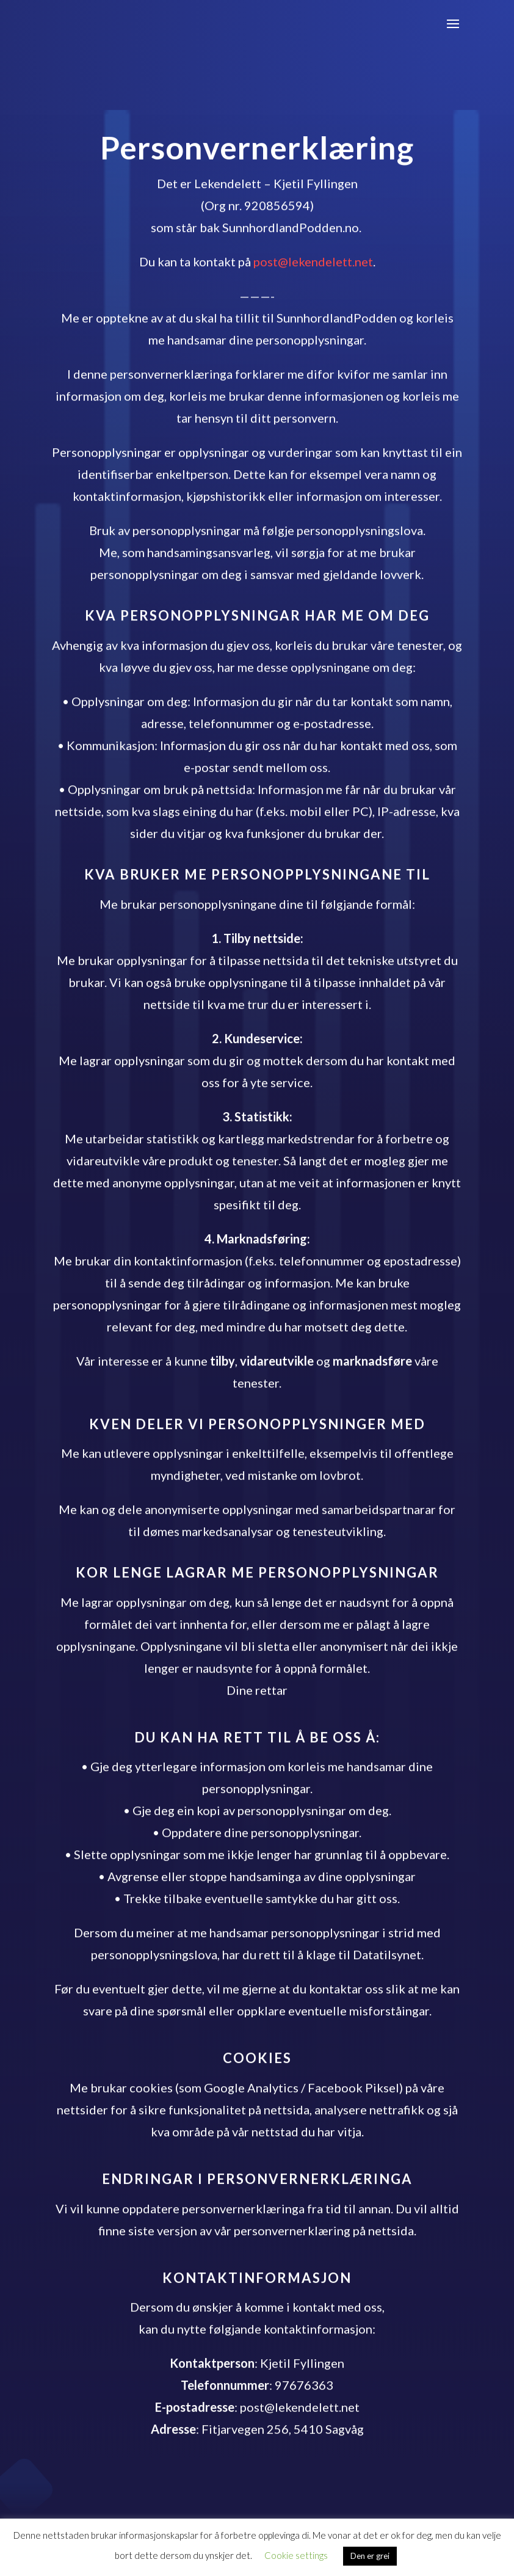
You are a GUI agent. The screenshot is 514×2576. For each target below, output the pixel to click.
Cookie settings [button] (296, 2555)
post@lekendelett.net (313, 267)
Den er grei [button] (369, 2556)
